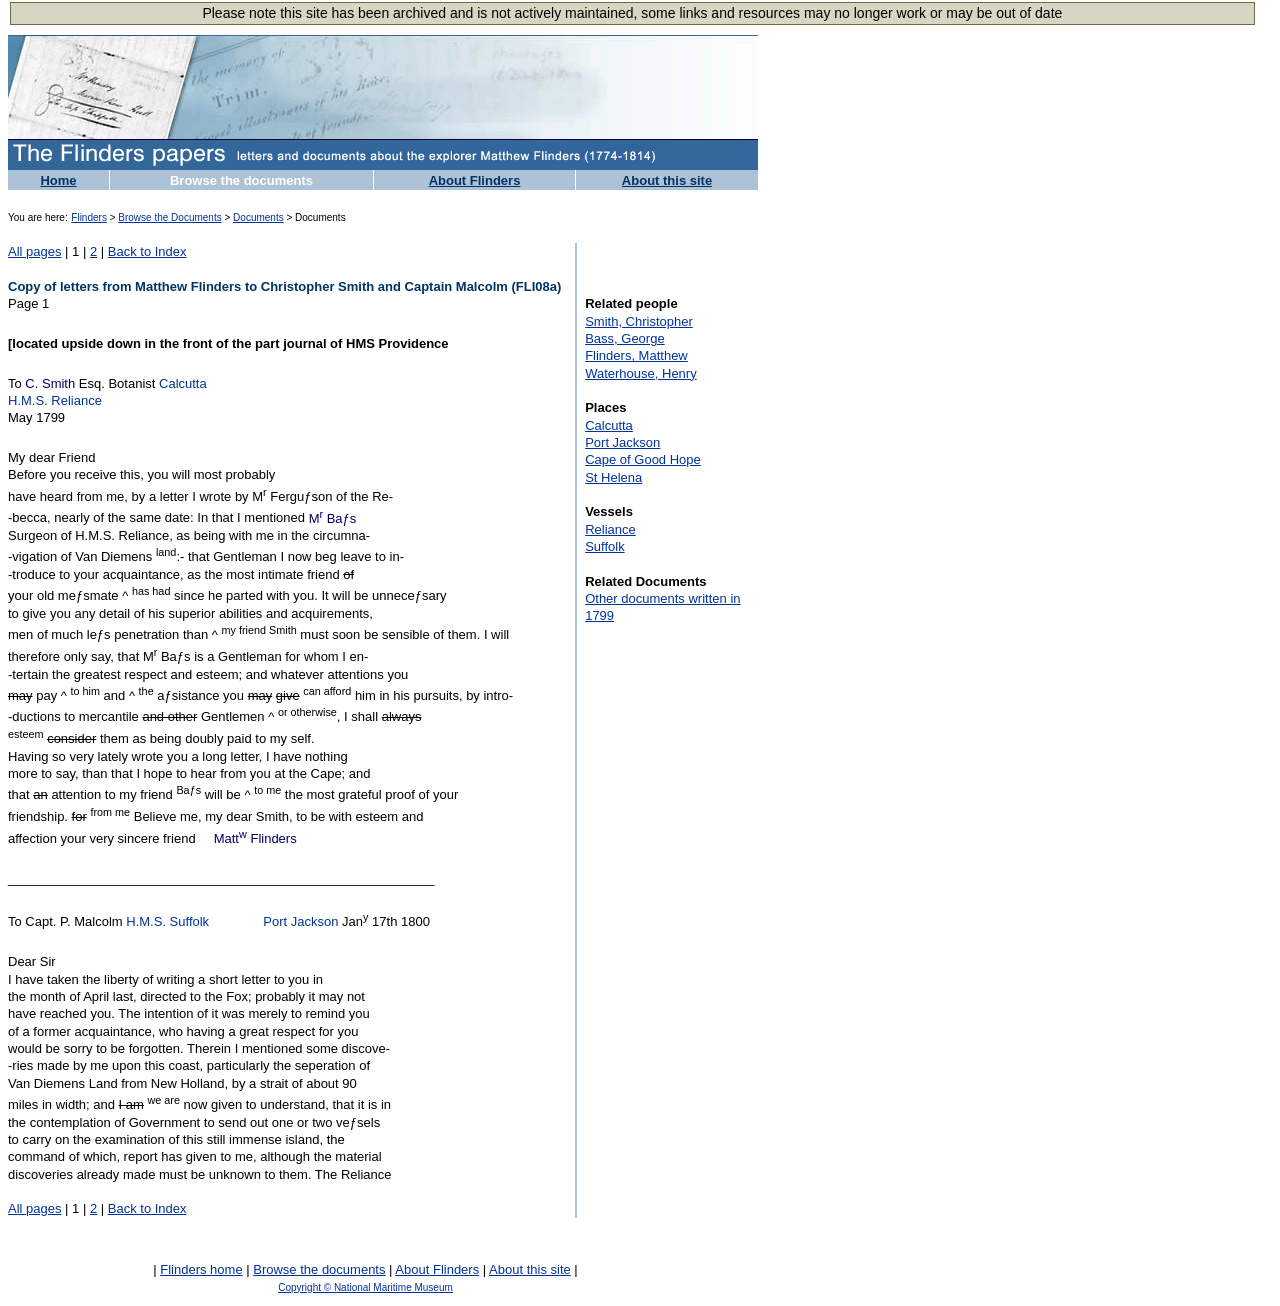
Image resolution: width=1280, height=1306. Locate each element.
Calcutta (183, 383)
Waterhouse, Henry (641, 373)
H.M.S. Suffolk (167, 922)
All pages (34, 251)
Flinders (89, 217)
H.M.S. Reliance (55, 400)
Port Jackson (300, 922)
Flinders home (201, 1269)
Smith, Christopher (639, 321)
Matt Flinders (255, 838)
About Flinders (475, 180)
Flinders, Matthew (636, 355)
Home (58, 180)
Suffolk (605, 546)
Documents (258, 217)
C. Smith (50, 383)
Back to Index (147, 251)
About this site (667, 180)
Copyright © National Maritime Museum (365, 1287)
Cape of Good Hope (643, 459)
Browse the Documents (169, 217)
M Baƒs (333, 518)
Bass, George (625, 338)
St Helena (613, 477)
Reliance (610, 529)
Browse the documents (241, 180)
